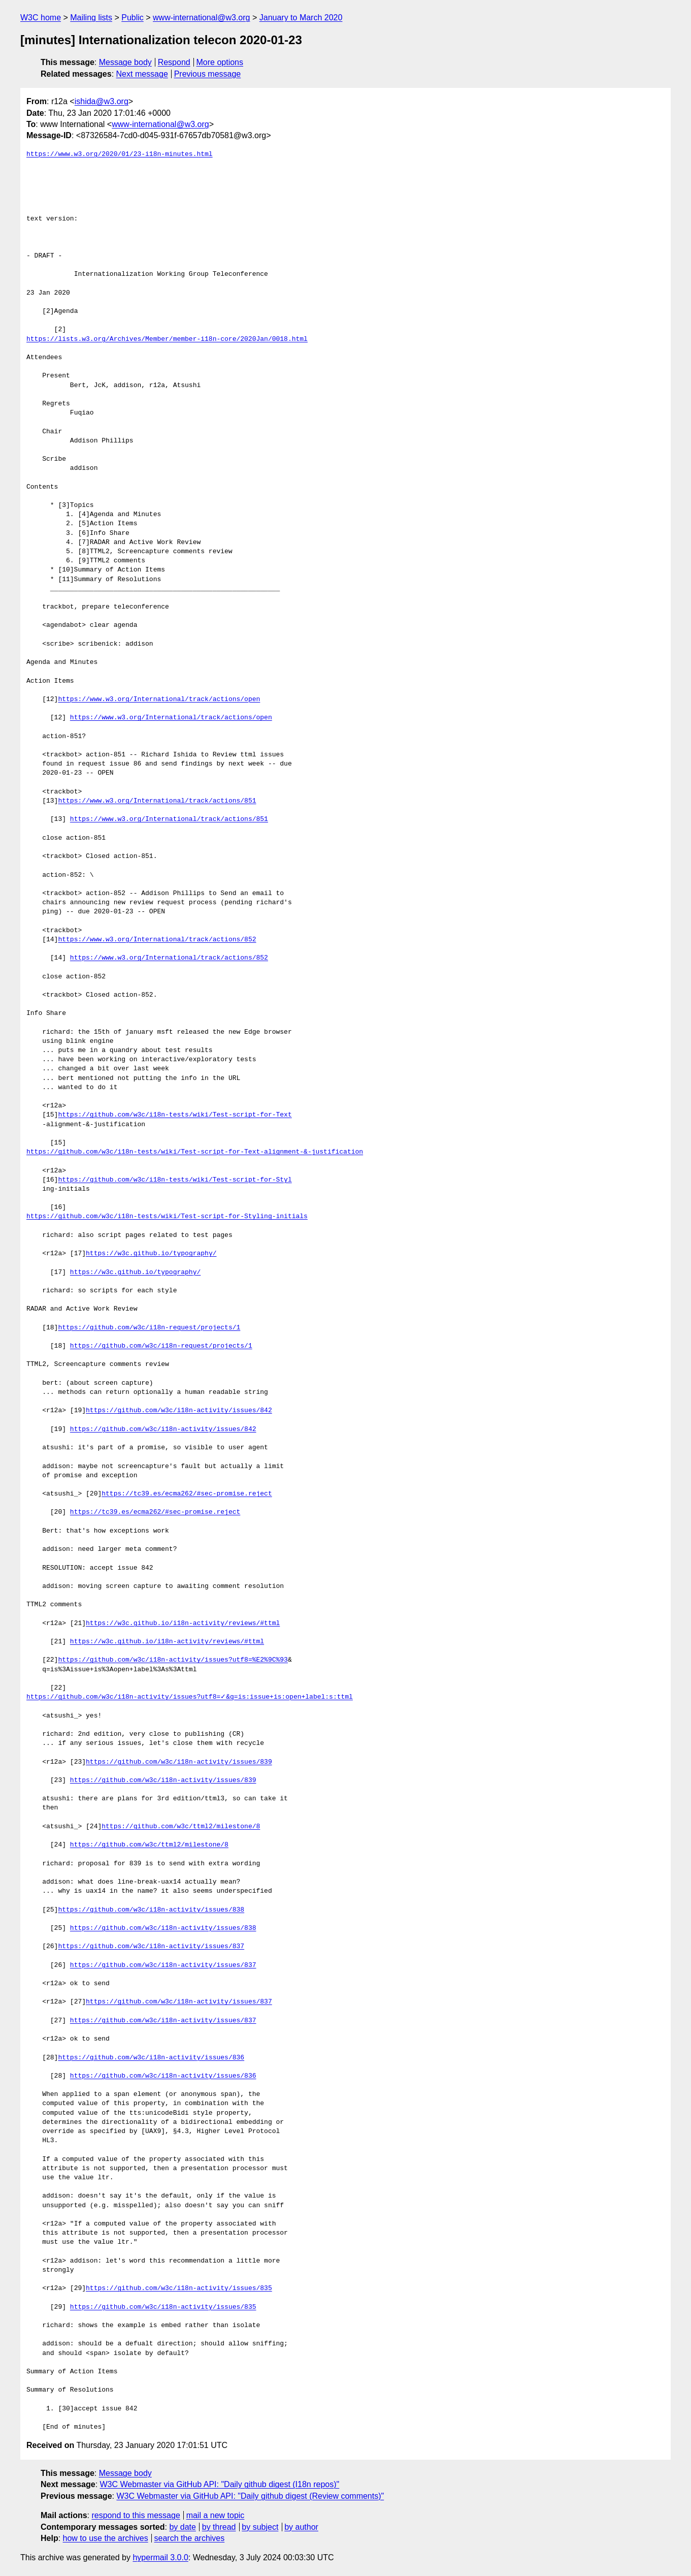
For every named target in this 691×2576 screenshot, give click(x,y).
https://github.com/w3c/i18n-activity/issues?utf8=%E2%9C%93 (172, 1660)
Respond (174, 62)
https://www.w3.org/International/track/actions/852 (157, 939)
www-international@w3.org (201, 17)
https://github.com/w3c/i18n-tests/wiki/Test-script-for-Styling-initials (167, 1216)
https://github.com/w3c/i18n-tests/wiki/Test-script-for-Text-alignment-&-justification (194, 1152)
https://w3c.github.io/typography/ (151, 1253)
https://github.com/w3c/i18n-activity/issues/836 (151, 2057)
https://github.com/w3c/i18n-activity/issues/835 (179, 2288)
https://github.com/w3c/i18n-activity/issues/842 (179, 1410)
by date (182, 2527)
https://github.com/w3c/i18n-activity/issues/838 (151, 1910)
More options (220, 62)
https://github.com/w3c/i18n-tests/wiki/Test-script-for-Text (174, 1115)
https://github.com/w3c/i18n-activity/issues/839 (179, 1762)
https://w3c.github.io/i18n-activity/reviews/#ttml (183, 1623)
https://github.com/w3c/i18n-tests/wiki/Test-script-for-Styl (174, 1180)
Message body (125, 62)
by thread (219, 2527)
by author (301, 2527)
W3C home (40, 17)
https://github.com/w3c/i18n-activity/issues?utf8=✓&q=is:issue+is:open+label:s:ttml (189, 1697)
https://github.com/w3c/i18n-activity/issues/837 (151, 1946)
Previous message (207, 74)
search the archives (189, 2538)
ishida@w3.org (101, 101)
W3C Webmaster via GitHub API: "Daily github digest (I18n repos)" (220, 2484)
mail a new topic (215, 2515)
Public (132, 17)
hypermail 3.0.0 (160, 2557)
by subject (260, 2527)
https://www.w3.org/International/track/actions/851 (157, 801)
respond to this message (135, 2515)
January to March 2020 (301, 17)
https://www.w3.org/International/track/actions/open (159, 699)
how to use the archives (105, 2538)
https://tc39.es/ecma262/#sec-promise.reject (187, 1494)
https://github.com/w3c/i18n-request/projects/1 (149, 1327)
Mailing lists (91, 17)
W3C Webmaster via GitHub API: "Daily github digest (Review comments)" (250, 2496)
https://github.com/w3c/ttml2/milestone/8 (181, 1826)
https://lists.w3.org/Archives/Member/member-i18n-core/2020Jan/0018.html (167, 339)
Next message (142, 74)
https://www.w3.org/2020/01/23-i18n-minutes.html (119, 154)
